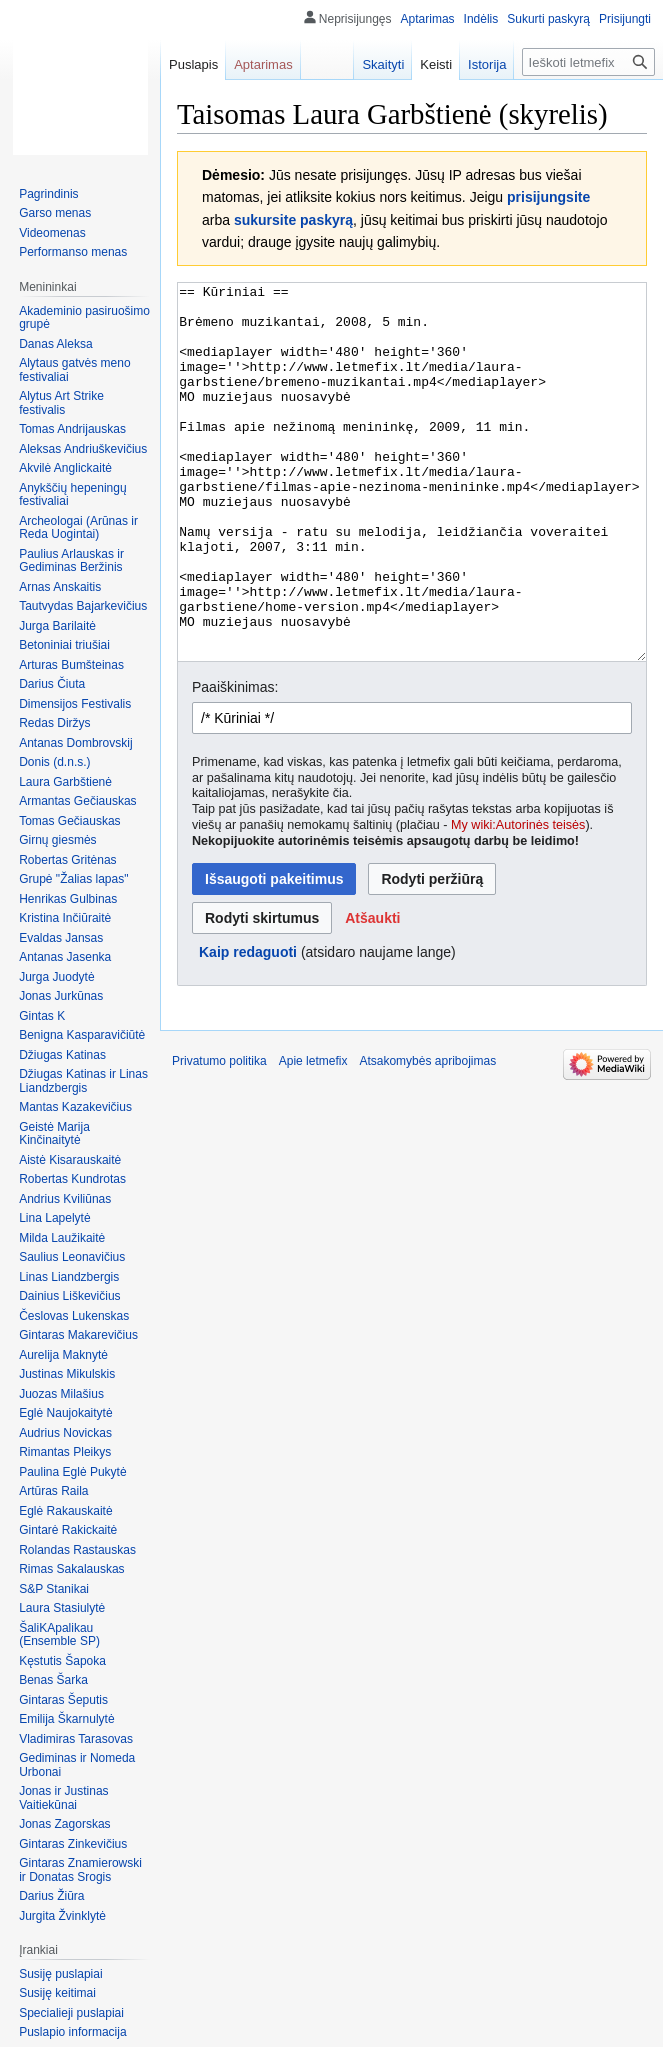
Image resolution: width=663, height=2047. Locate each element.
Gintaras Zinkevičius (73, 1844)
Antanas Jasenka (65, 957)
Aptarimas (428, 19)
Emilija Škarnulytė (66, 1719)
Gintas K (42, 1016)
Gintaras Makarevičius (78, 1335)
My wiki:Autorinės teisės (518, 900)
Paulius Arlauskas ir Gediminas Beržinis (71, 561)
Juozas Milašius (61, 1394)
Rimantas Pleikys (65, 1452)
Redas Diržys (54, 723)
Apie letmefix (313, 1136)
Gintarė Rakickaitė (68, 1530)
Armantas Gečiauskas (77, 801)
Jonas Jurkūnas (61, 996)
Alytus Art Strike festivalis (61, 403)
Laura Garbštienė (65, 782)
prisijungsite (548, 197)
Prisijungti (625, 19)
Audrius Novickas (65, 1433)
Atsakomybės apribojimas (427, 1136)
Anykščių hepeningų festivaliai (72, 495)
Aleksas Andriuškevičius (83, 449)
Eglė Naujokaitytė (65, 1413)
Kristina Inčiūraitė (65, 918)
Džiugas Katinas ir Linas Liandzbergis (83, 1081)
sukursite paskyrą (293, 220)
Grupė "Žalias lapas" (73, 879)
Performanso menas (73, 252)
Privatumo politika (219, 1136)
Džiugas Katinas (62, 1055)
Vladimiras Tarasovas (76, 1739)
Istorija (487, 64)
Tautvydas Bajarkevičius (83, 606)
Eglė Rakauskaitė (65, 1511)
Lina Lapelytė (54, 1218)
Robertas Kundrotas (72, 1179)
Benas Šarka (53, 1680)
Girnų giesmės (57, 840)
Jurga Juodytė (56, 977)
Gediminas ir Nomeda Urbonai (77, 1765)
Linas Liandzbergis (69, 1277)
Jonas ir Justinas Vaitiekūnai (63, 1798)
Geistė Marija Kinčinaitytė (54, 1134)
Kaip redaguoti (248, 1027)
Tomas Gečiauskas (69, 821)
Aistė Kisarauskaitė (70, 1160)
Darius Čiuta (52, 684)
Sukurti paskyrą (548, 19)
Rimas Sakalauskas (71, 1569)
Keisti (436, 64)
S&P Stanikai (54, 1589)
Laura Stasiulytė (62, 1608)
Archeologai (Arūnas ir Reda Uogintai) (78, 528)
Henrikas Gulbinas (68, 899)
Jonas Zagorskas (64, 1824)
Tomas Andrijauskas (72, 429)
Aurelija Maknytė (63, 1355)
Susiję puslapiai (60, 1974)
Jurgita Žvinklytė (62, 1916)
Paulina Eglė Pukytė (72, 1472)
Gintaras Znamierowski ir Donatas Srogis (80, 1870)
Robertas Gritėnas (67, 860)
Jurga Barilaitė (57, 626)
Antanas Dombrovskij (75, 743)
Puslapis (193, 64)
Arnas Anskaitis (60, 587)
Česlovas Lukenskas (74, 1316)
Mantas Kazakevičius (75, 1107)
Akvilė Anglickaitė (65, 468)
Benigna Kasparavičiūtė (82, 1035)
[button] (372, 993)
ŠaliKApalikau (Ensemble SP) (59, 1635)
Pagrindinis (48, 194)
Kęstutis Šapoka (62, 1661)
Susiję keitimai (57, 1993)
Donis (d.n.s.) (54, 762)
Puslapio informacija (72, 2032)
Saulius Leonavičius (72, 1257)
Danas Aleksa (55, 344)
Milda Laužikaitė (62, 1238)
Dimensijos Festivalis (75, 704)
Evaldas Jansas (61, 938)
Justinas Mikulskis (67, 1374)
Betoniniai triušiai (64, 645)
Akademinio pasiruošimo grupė (84, 318)
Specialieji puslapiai (71, 2013)
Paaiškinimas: (235, 762)
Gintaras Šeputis (63, 1700)
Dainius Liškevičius (69, 1296)
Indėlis (481, 19)
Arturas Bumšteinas (71, 665)
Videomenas (52, 233)
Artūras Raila (53, 1491)
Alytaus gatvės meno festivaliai (74, 370)
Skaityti (383, 64)
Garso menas (55, 213)
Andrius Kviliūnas (65, 1199)
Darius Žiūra (51, 1896)
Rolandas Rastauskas (77, 1550)
